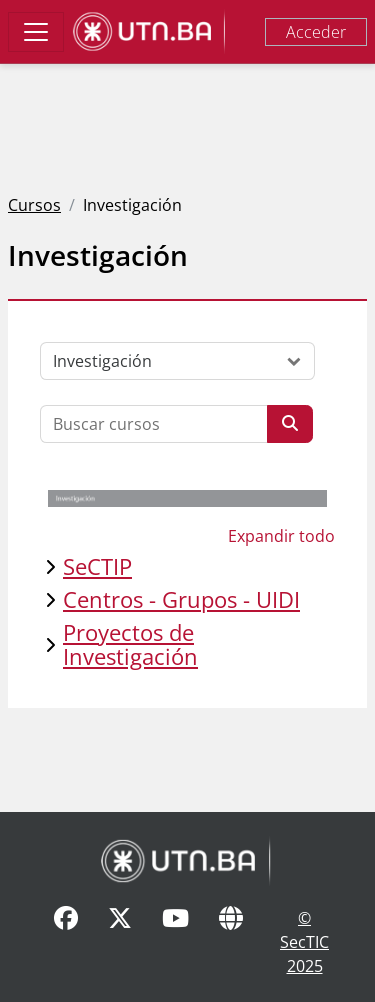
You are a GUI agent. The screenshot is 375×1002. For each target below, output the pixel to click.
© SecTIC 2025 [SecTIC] (304, 942)
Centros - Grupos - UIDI (181, 599)
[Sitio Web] (231, 942)
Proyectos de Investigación (130, 644)
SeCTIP (97, 566)
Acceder (316, 32)
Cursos (34, 205)
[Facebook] (66, 942)
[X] (120, 942)
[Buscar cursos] (154, 424)
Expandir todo (281, 536)
